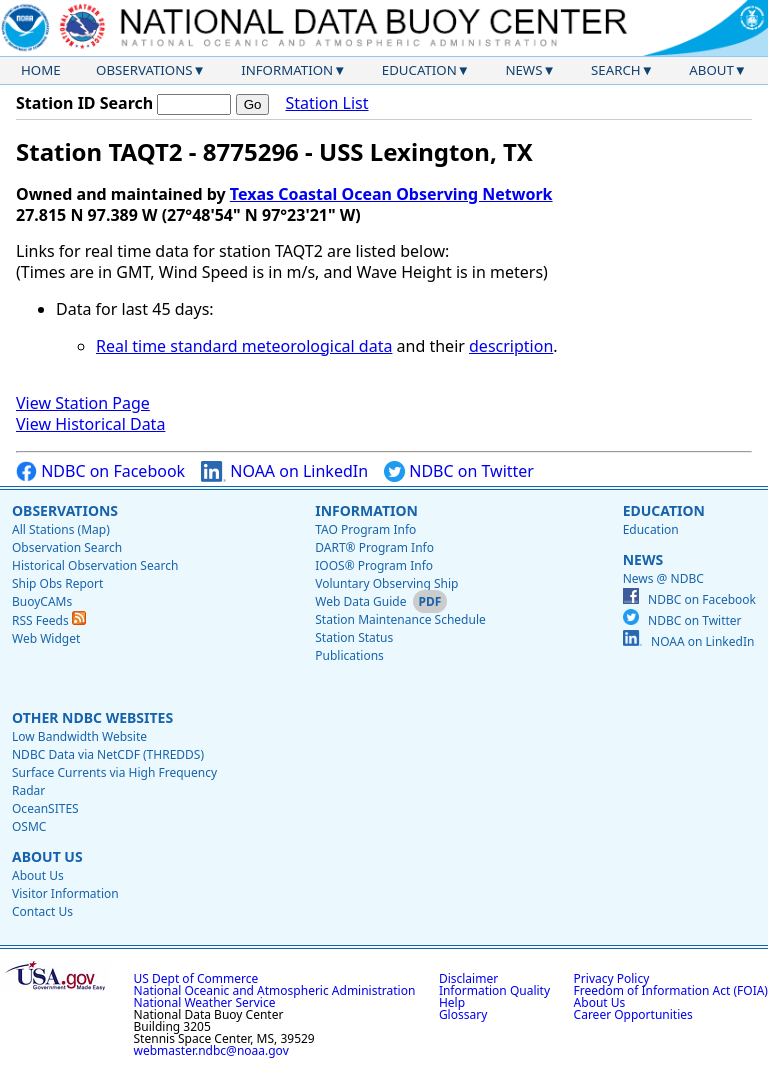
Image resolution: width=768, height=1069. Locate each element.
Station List (326, 103)
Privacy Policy (612, 978)
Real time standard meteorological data (244, 346)
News (523, 70)
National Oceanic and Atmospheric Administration (275, 990)
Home (41, 70)
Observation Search (67, 547)
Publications (349, 655)
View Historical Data (90, 424)
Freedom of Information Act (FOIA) (671, 990)
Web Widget (46, 638)
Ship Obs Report (57, 583)
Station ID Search (84, 103)
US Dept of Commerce (196, 978)
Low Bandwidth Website (79, 736)
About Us (47, 856)
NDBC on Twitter (459, 471)
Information (287, 70)
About (711, 70)
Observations (144, 70)
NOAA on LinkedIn (284, 471)
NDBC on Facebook (100, 471)
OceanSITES (45, 808)
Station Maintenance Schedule (400, 619)
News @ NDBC (663, 578)
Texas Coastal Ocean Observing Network (391, 194)
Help (452, 1002)
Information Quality (494, 990)
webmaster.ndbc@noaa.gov (211, 1050)
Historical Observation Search (95, 565)
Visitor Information (65, 893)
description (511, 346)
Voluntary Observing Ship (386, 583)
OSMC (29, 826)
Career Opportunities (633, 1014)
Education (419, 70)
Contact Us (42, 911)
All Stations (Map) (61, 529)
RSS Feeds (49, 620)
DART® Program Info (374, 547)
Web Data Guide (360, 601)
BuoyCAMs (42, 601)
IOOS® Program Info (374, 565)
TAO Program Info (365, 529)
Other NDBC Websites (92, 717)
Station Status (354, 637)
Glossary (463, 1014)
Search (616, 70)
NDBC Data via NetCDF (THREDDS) (108, 754)
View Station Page (83, 403)
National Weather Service (205, 1002)
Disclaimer (468, 978)
